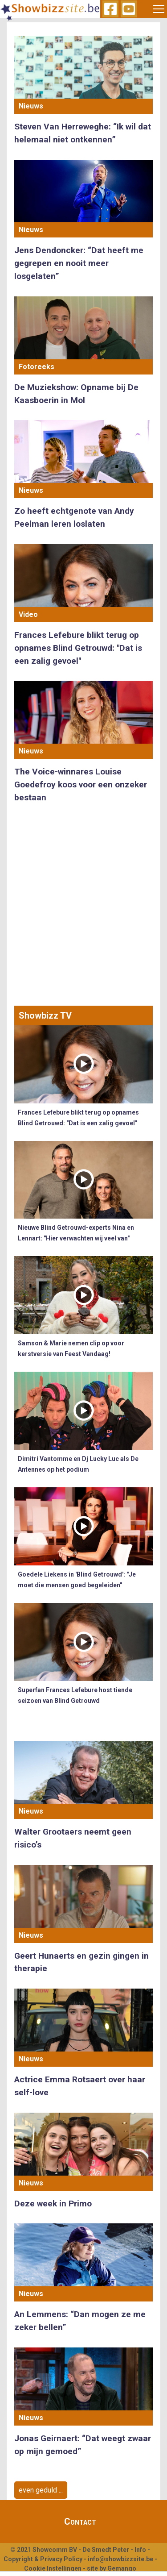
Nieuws (31, 106)
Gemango (121, 2568)
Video (28, 614)
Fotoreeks (36, 366)
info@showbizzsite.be (120, 2559)
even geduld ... (41, 2490)
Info (140, 2549)
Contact (80, 2521)
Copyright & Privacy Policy (43, 2559)
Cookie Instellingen (52, 2568)
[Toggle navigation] (159, 9)
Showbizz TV (45, 1015)
